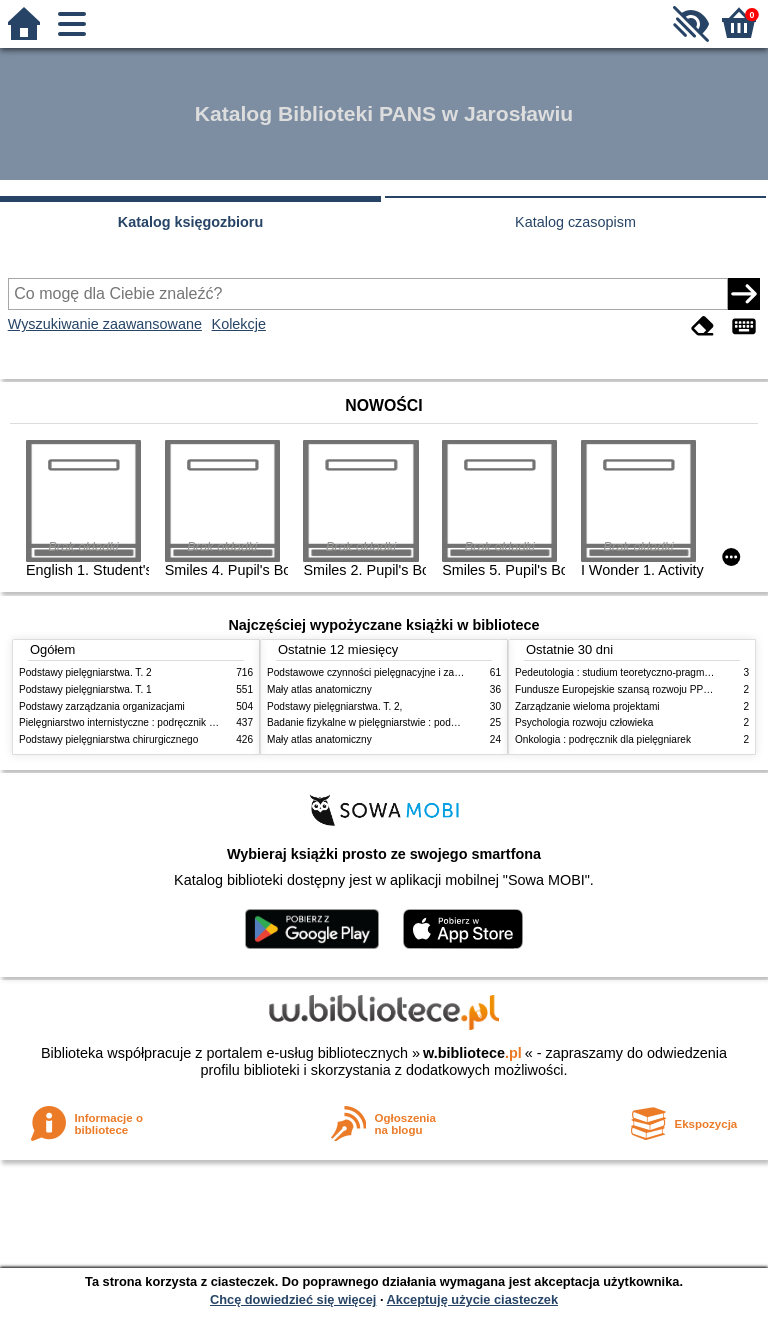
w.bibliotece (472, 1053)
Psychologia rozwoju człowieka (584, 722)
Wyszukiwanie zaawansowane (105, 324)
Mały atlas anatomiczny (319, 689)
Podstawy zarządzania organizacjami (102, 706)
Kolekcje (239, 324)
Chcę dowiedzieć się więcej (293, 1299)
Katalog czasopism (575, 222)
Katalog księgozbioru (191, 222)
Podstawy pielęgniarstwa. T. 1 (85, 689)
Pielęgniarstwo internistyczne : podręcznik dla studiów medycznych (168, 722)
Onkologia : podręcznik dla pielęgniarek (603, 739)
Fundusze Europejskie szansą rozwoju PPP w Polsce (634, 689)
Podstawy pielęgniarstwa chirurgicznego (108, 739)
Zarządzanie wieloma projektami (587, 706)
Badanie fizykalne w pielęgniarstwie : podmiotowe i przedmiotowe (413, 722)
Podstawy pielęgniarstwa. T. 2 (85, 672)
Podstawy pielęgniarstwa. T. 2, (334, 706)
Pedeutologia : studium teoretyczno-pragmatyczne (627, 672)
